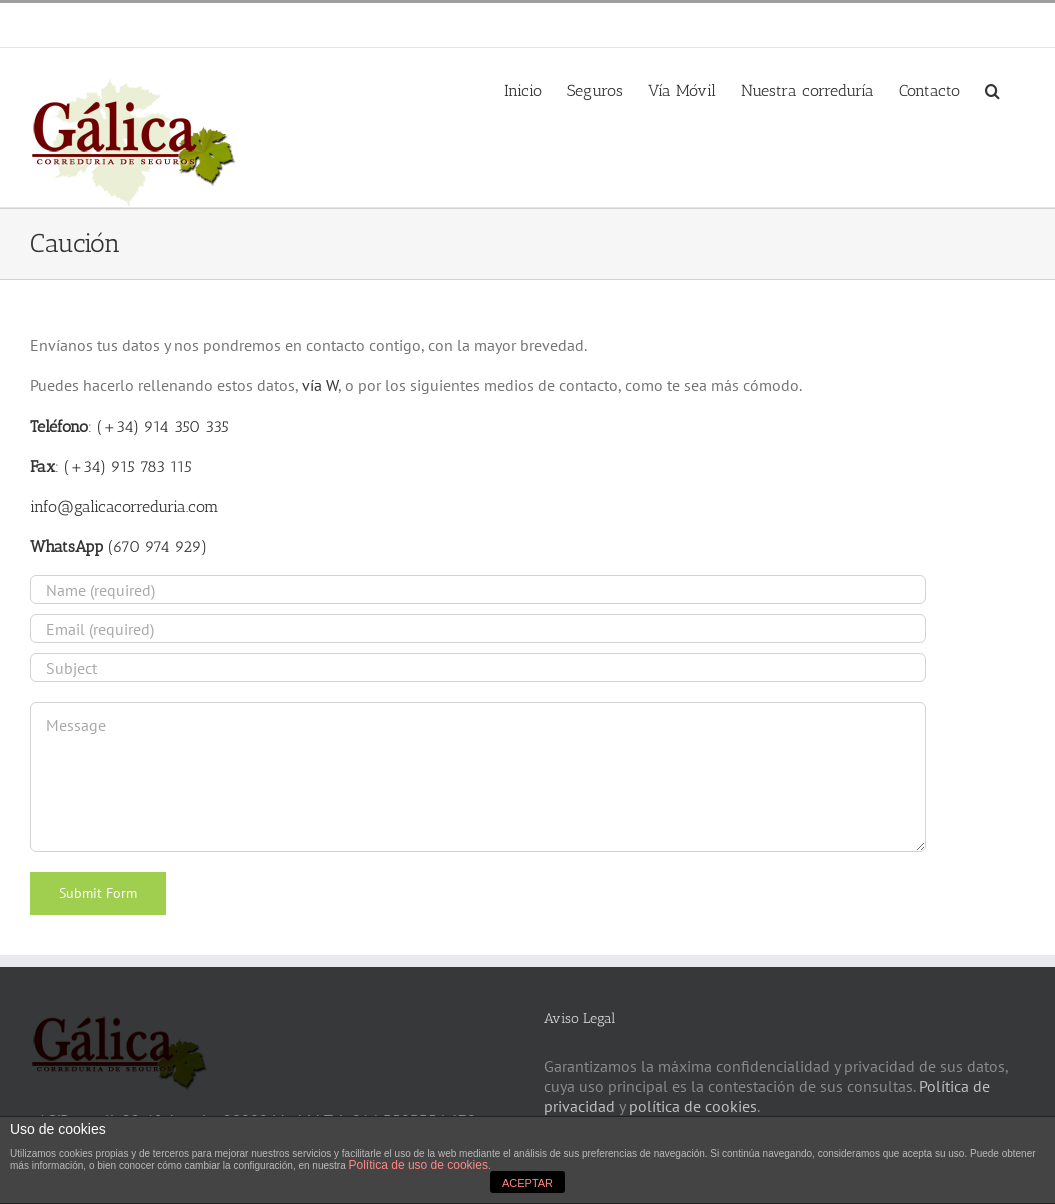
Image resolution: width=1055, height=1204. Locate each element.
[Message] (478, 777)
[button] (992, 89)
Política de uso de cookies (418, 1165)
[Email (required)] (478, 628)
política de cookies (693, 1106)
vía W (320, 385)
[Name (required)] (478, 589)
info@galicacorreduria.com (261, 24)
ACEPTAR (527, 1183)
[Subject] (478, 667)
